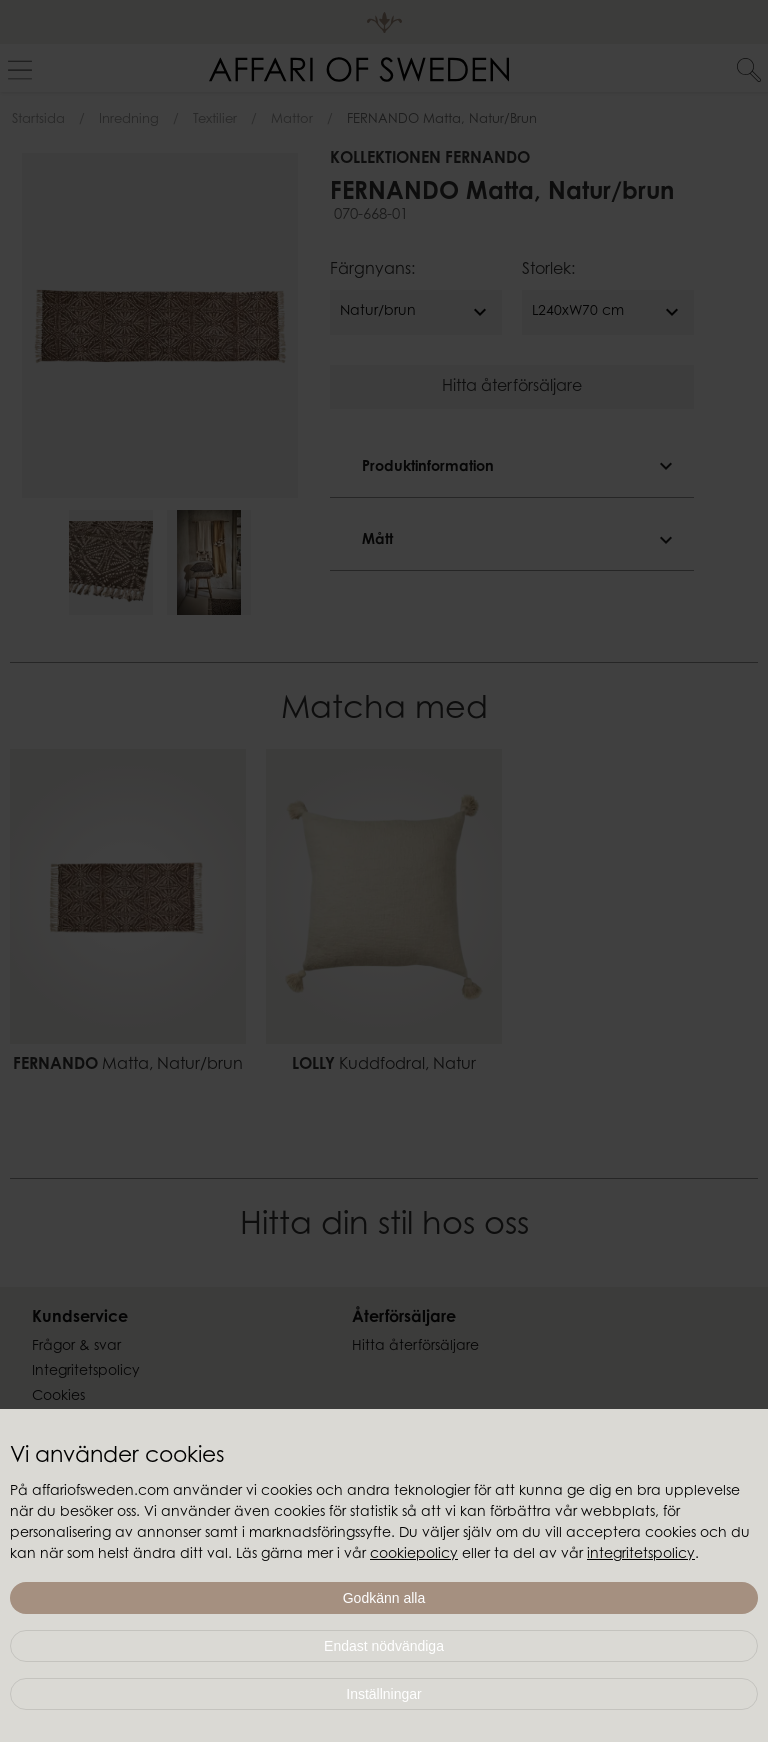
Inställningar (384, 1694)
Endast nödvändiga (384, 1646)
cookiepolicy (414, 1555)
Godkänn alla (384, 1598)
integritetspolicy (641, 1555)
